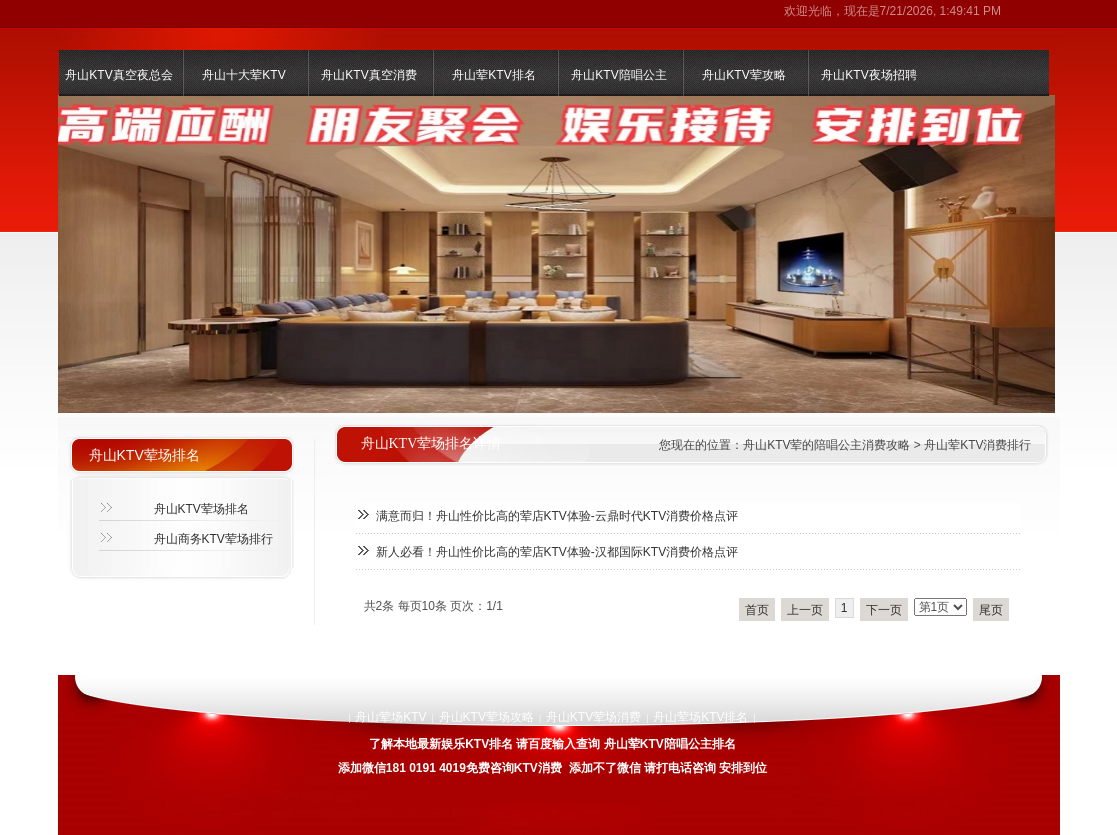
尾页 (991, 610)
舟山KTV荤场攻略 (486, 717)
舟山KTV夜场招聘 (868, 75)
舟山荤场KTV (390, 717)
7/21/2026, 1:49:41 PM (940, 11)
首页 (757, 610)
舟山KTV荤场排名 (201, 509)
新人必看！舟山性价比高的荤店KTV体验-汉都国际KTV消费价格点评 (557, 552)
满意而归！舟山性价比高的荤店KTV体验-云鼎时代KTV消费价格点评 (557, 516)
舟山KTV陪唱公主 (618, 75)
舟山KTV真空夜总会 (118, 75)
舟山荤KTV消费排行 (977, 445)
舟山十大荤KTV (243, 75)
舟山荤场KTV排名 (700, 717)
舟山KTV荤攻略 (743, 75)
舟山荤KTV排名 (493, 75)
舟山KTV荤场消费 (593, 717)
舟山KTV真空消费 (368, 75)
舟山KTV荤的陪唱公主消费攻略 (826, 445)
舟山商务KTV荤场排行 (213, 539)
